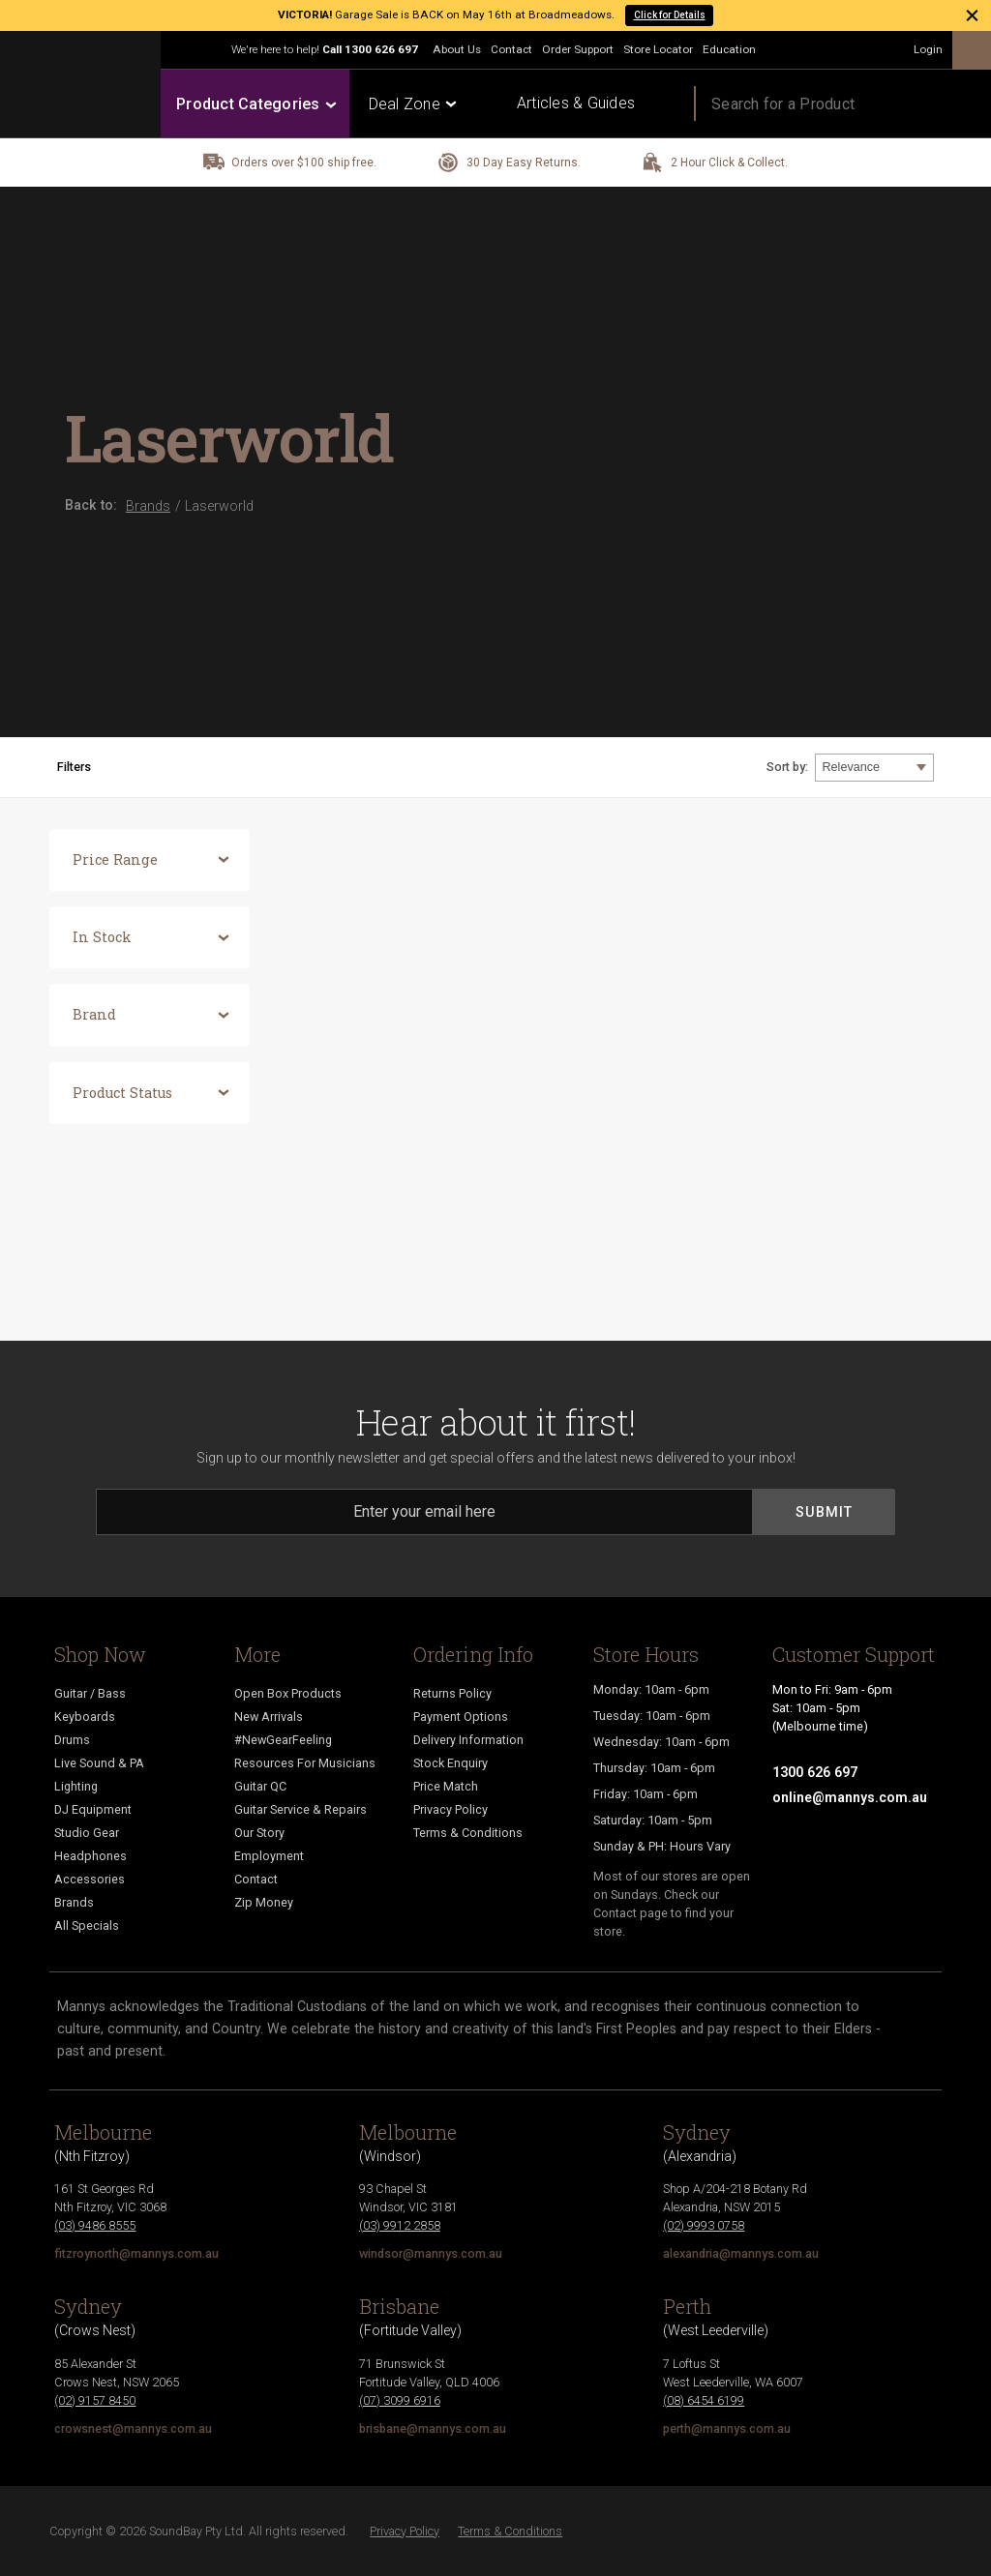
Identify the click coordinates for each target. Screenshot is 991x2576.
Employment (269, 1856)
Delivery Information (468, 1739)
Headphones (90, 1856)
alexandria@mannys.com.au (741, 2253)
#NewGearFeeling (283, 1739)
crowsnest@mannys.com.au (133, 2428)
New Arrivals (268, 1716)
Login (928, 49)
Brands (74, 1902)
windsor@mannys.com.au (430, 2253)
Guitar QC (260, 1786)
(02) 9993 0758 (703, 2225)
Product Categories (255, 104)
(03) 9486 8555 (94, 2225)
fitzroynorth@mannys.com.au (136, 2253)
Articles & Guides (576, 103)
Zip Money (263, 1902)
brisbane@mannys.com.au (432, 2428)
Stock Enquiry (450, 1763)
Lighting (76, 1786)
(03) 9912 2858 (399, 2225)
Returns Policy (452, 1693)
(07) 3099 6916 (399, 2400)
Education (729, 49)
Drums (72, 1739)
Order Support (578, 49)
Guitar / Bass (90, 1693)
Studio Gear (86, 1832)
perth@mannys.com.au (727, 2428)
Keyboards (84, 1716)
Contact (511, 49)
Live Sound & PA (99, 1763)
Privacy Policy (450, 1809)
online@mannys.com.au (849, 1797)
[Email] (424, 1512)
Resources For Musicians (304, 1763)
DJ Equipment (93, 1809)
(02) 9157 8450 (94, 2400)
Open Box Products (288, 1693)
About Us (457, 49)
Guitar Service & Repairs (300, 1809)
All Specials (86, 1925)
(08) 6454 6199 (703, 2400)
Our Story (259, 1832)
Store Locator (658, 49)
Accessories (89, 1879)
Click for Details (670, 15)
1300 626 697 (381, 49)
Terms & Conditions (468, 1832)
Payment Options (460, 1716)
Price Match (445, 1786)
